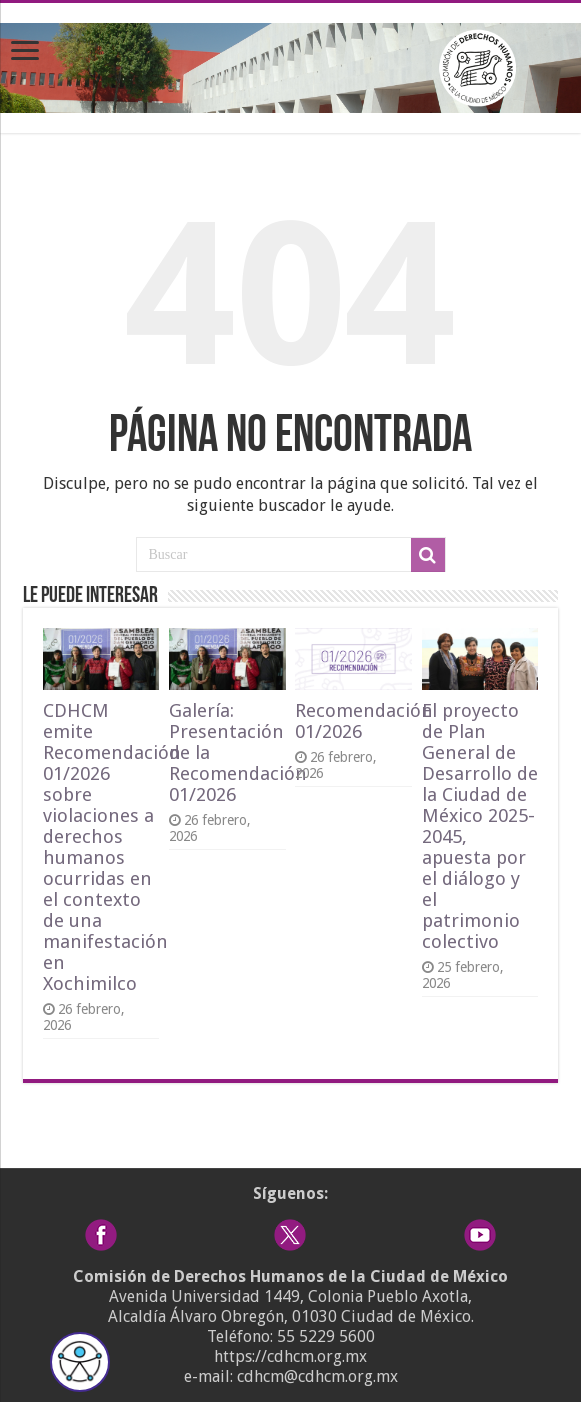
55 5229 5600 (326, 1336)
